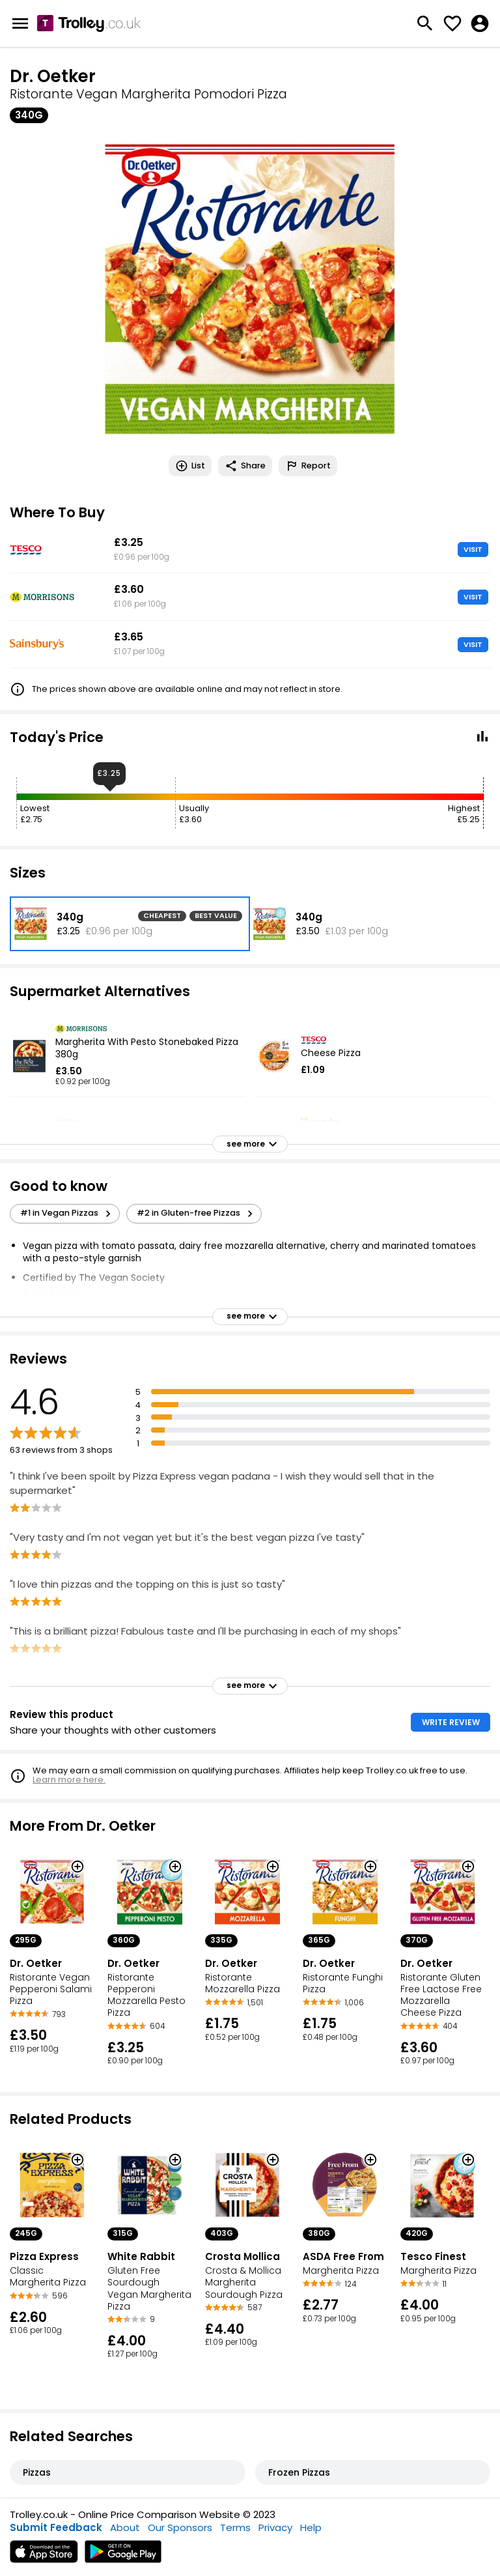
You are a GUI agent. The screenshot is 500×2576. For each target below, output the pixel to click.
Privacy (275, 2527)
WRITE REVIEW (451, 1722)
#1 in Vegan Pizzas (67, 1213)
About (125, 2527)
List (190, 465)
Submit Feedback (56, 2527)
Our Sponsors (180, 2527)
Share (245, 465)
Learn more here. (69, 1779)
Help (311, 2527)
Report (308, 465)
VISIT (473, 549)
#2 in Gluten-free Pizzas (197, 1213)
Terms (235, 2527)
